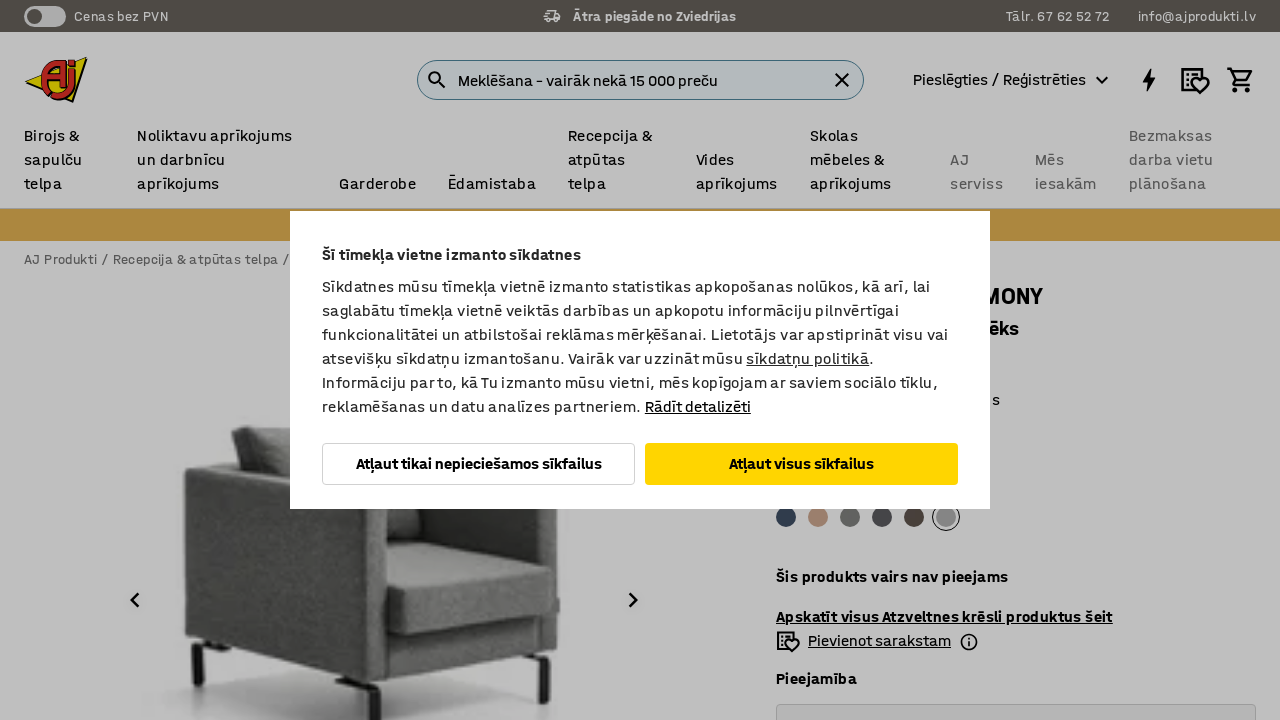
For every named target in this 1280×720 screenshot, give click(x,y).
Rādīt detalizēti (698, 406)
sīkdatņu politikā (807, 358)
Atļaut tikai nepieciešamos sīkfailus (479, 463)
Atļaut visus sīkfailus (801, 463)
